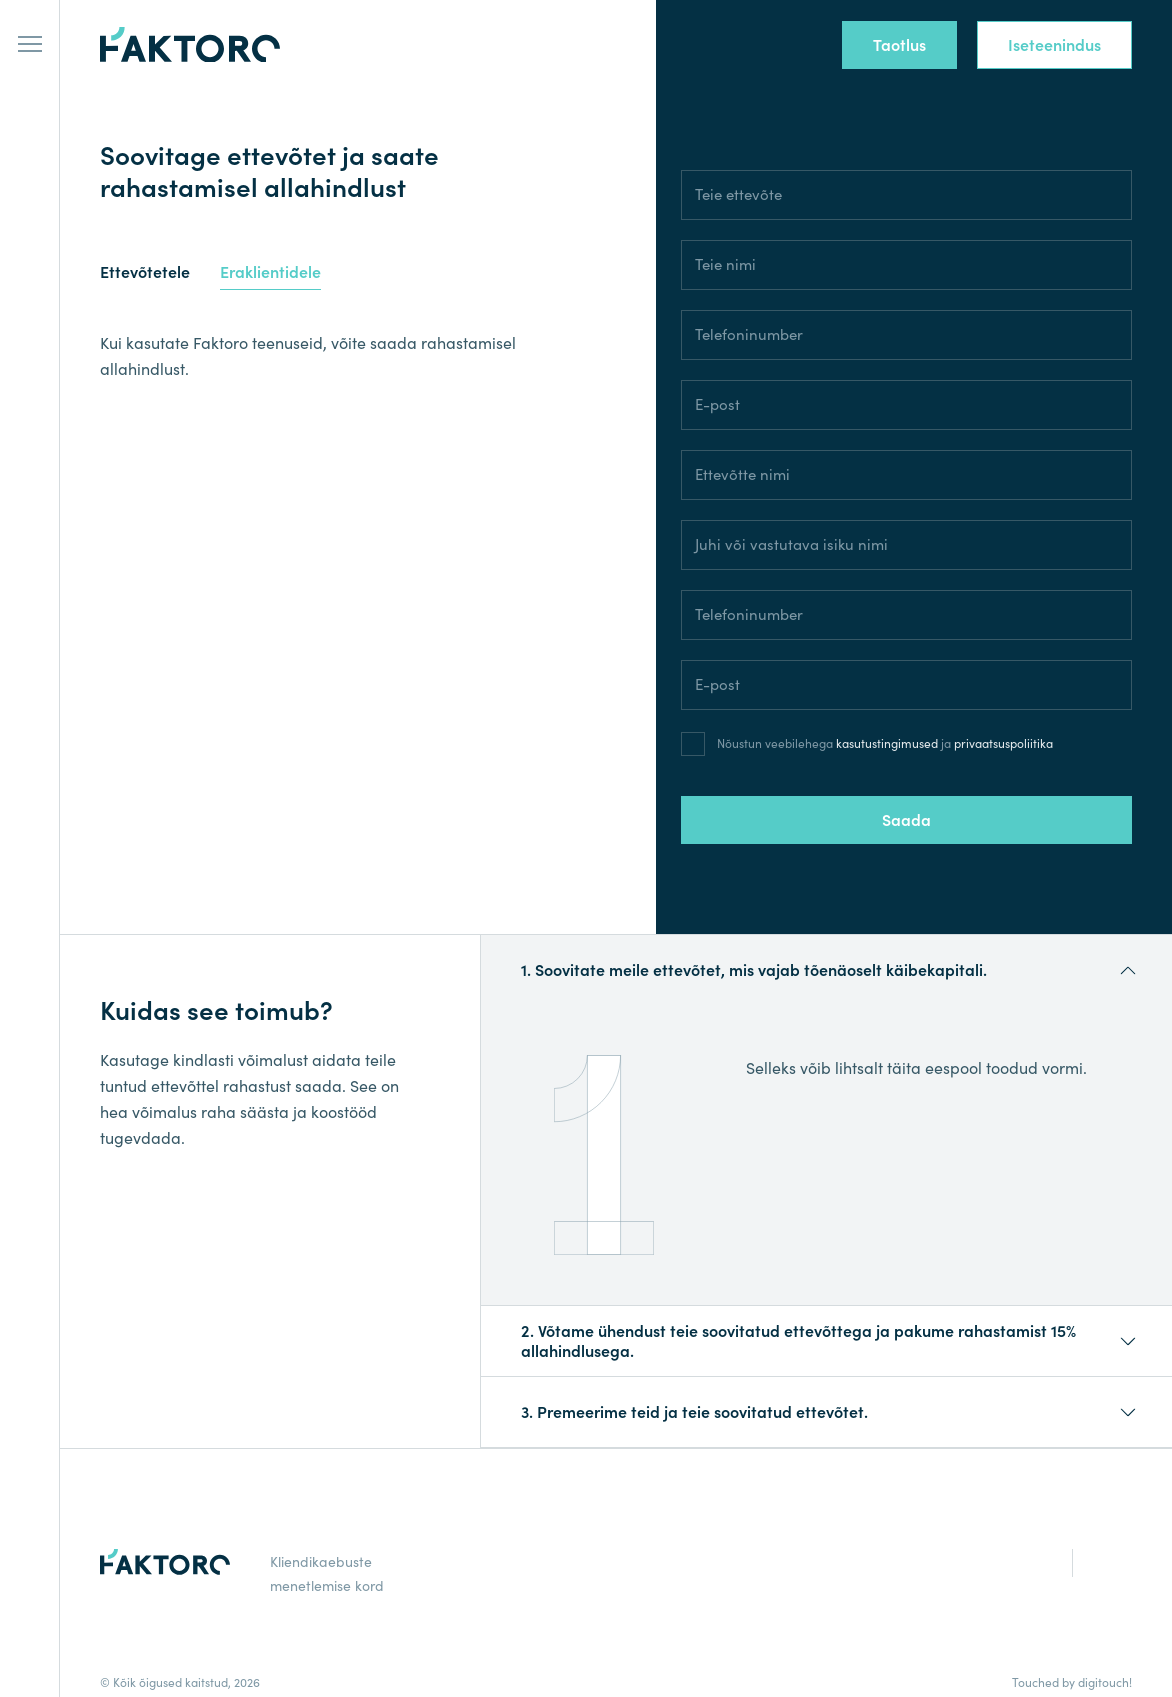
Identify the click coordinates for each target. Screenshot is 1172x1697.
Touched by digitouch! (1072, 1682)
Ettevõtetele (145, 273)
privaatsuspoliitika (1003, 743)
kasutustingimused (887, 743)
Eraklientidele (270, 273)
